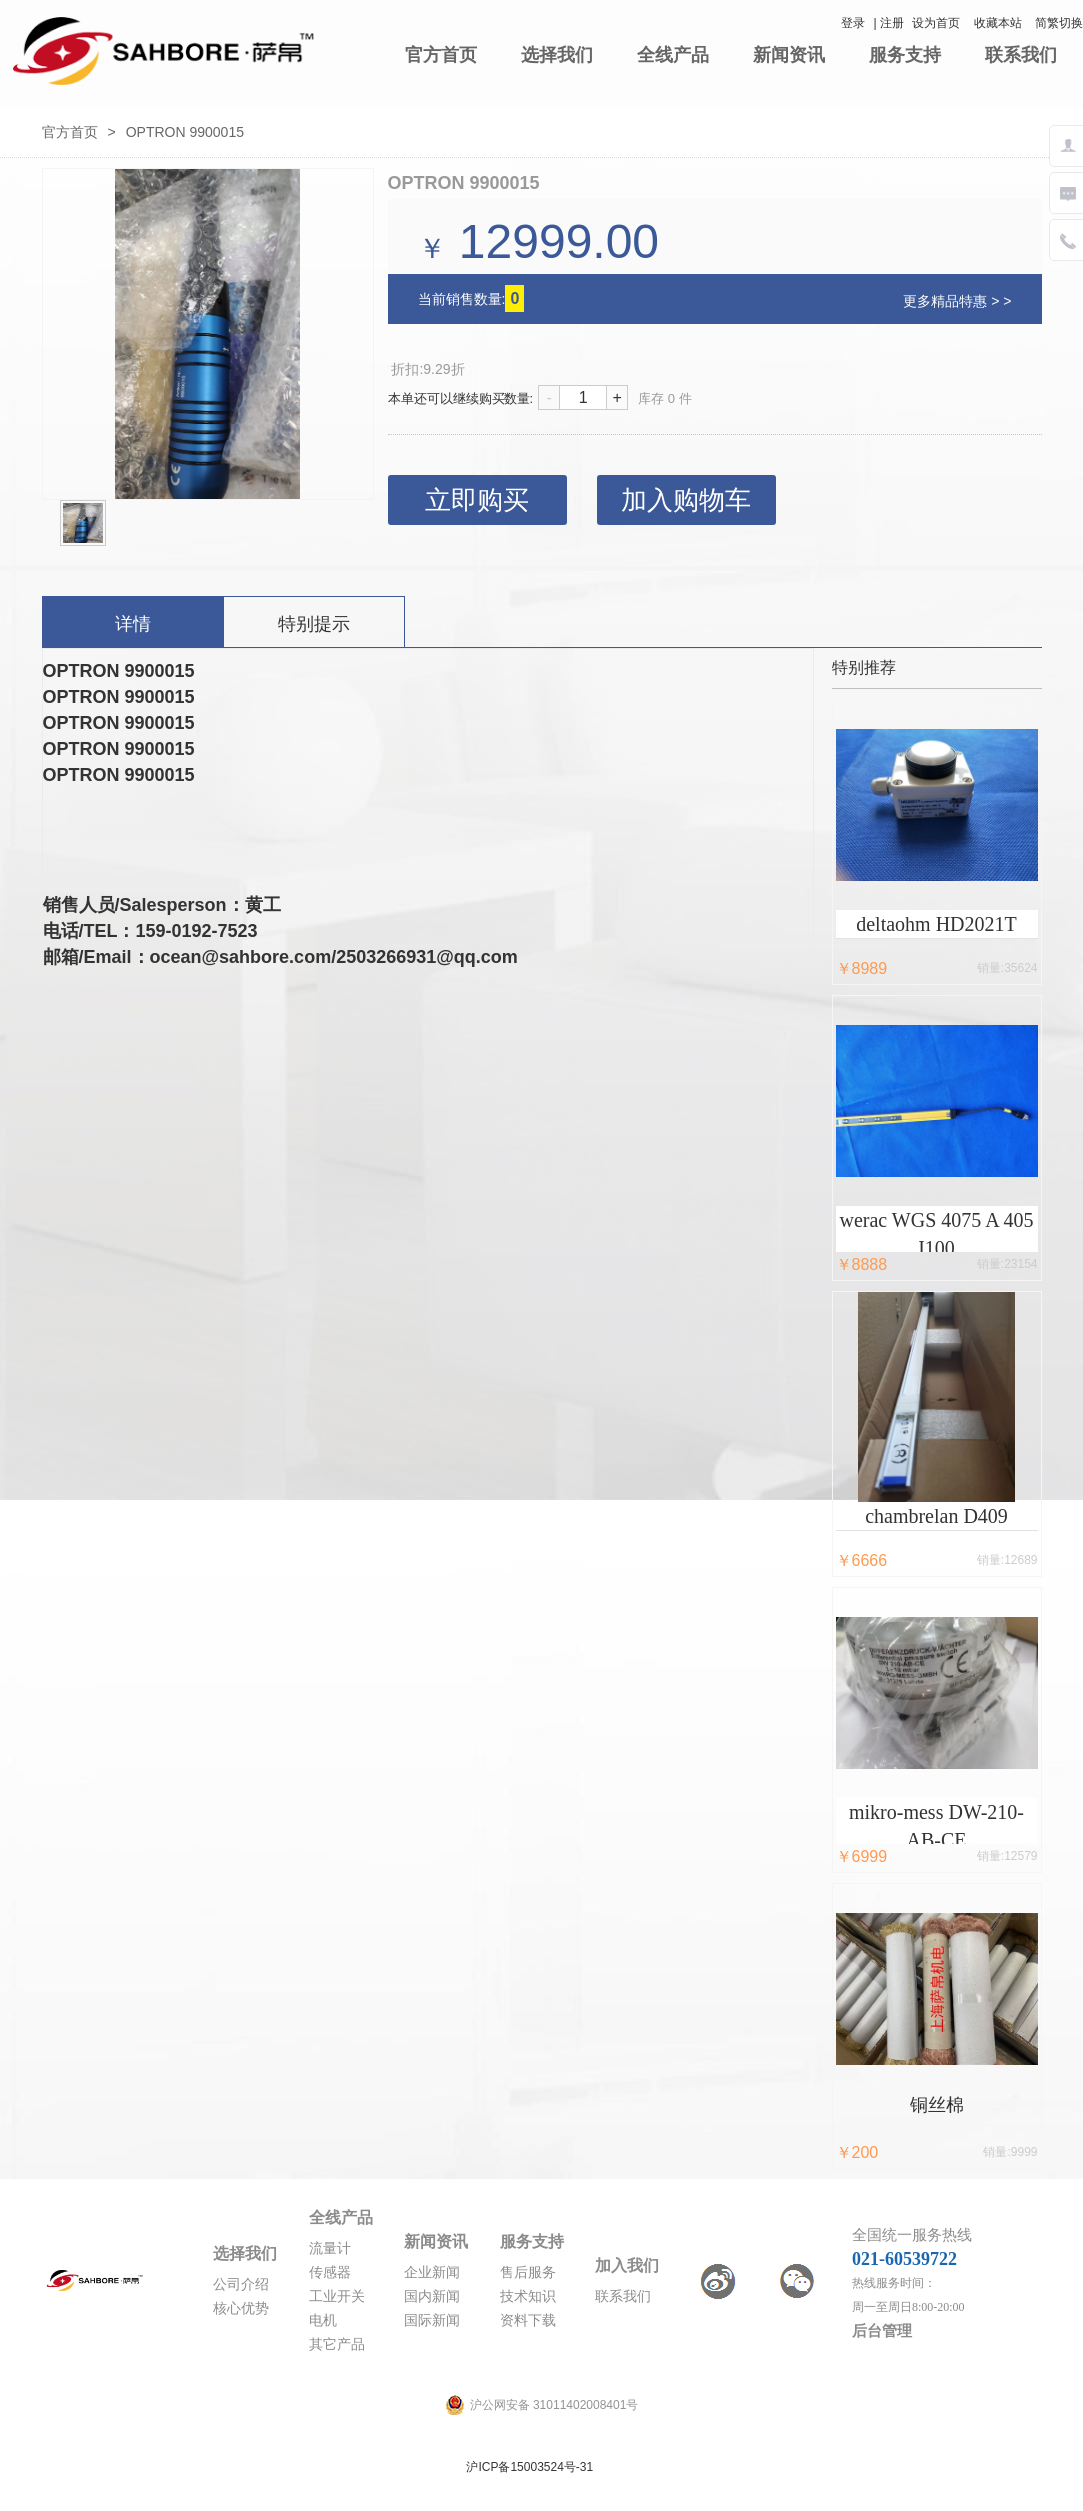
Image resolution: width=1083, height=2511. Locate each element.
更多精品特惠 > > (957, 301)
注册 (892, 23)
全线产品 (673, 55)
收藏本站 (998, 23)
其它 (323, 2344)
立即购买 (477, 500)
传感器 (330, 2272)
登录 (853, 23)
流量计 (330, 2248)
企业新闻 (432, 2272)
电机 (323, 2320)
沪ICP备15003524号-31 (529, 2467)
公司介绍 (241, 2284)
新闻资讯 (789, 55)
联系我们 (1021, 55)
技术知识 (528, 2296)
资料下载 (528, 2320)
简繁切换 (1059, 23)
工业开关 (337, 2296)
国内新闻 (432, 2296)
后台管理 (882, 2331)
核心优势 (241, 2308)
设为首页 (936, 23)
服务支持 (905, 55)
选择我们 (557, 55)
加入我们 (627, 2265)
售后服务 (528, 2272)
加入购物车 (686, 500)
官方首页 (441, 55)
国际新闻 (432, 2320)
